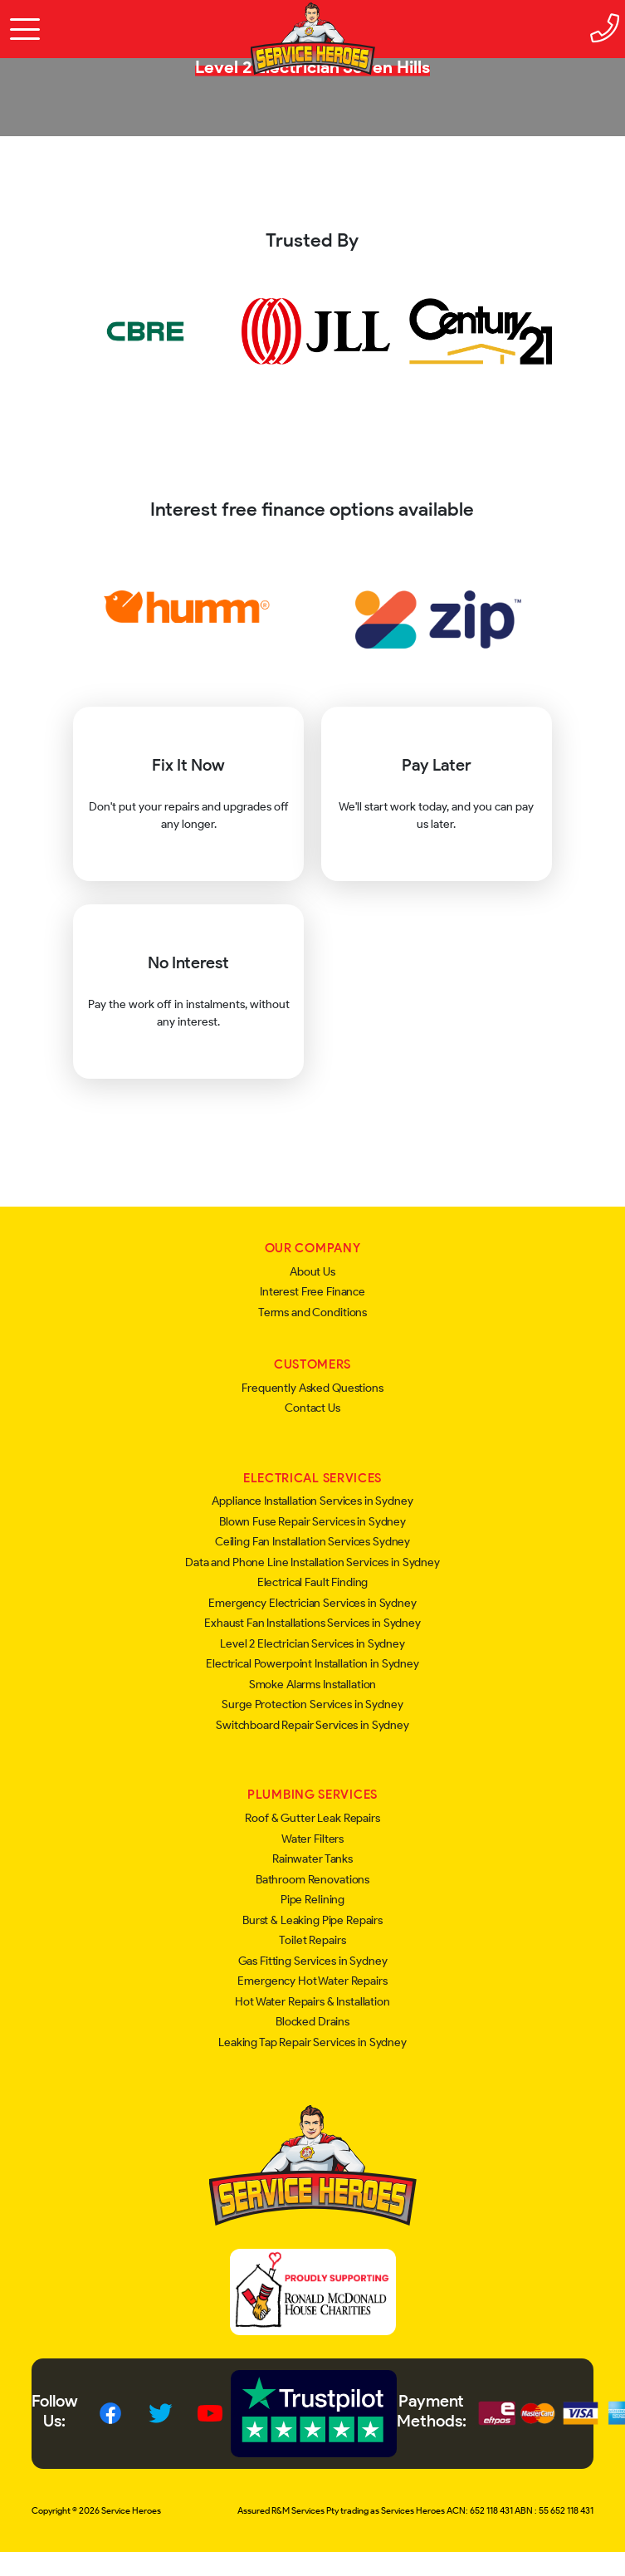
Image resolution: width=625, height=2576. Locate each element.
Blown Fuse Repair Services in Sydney (312, 1522)
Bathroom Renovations (312, 1880)
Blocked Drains (312, 2022)
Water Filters (312, 1839)
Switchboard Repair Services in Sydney (312, 1725)
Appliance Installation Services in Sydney (312, 1501)
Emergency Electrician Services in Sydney (312, 1603)
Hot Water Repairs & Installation (312, 2002)
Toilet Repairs (312, 1940)
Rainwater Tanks (312, 1859)
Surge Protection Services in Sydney (312, 1704)
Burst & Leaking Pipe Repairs (312, 1920)
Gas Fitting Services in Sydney (313, 1961)
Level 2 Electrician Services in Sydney (312, 1644)
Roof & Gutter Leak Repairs (312, 1818)
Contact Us (312, 1408)
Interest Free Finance (312, 1292)
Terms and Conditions (312, 1312)
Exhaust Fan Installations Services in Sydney (312, 1623)
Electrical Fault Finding (313, 1582)
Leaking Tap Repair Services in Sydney (312, 2042)
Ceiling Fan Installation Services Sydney (312, 1542)
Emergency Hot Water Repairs (312, 1981)
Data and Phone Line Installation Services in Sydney (312, 1562)
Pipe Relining (312, 1900)
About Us (312, 1272)
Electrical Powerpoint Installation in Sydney (312, 1664)
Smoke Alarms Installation (313, 1684)
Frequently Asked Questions (312, 1388)
